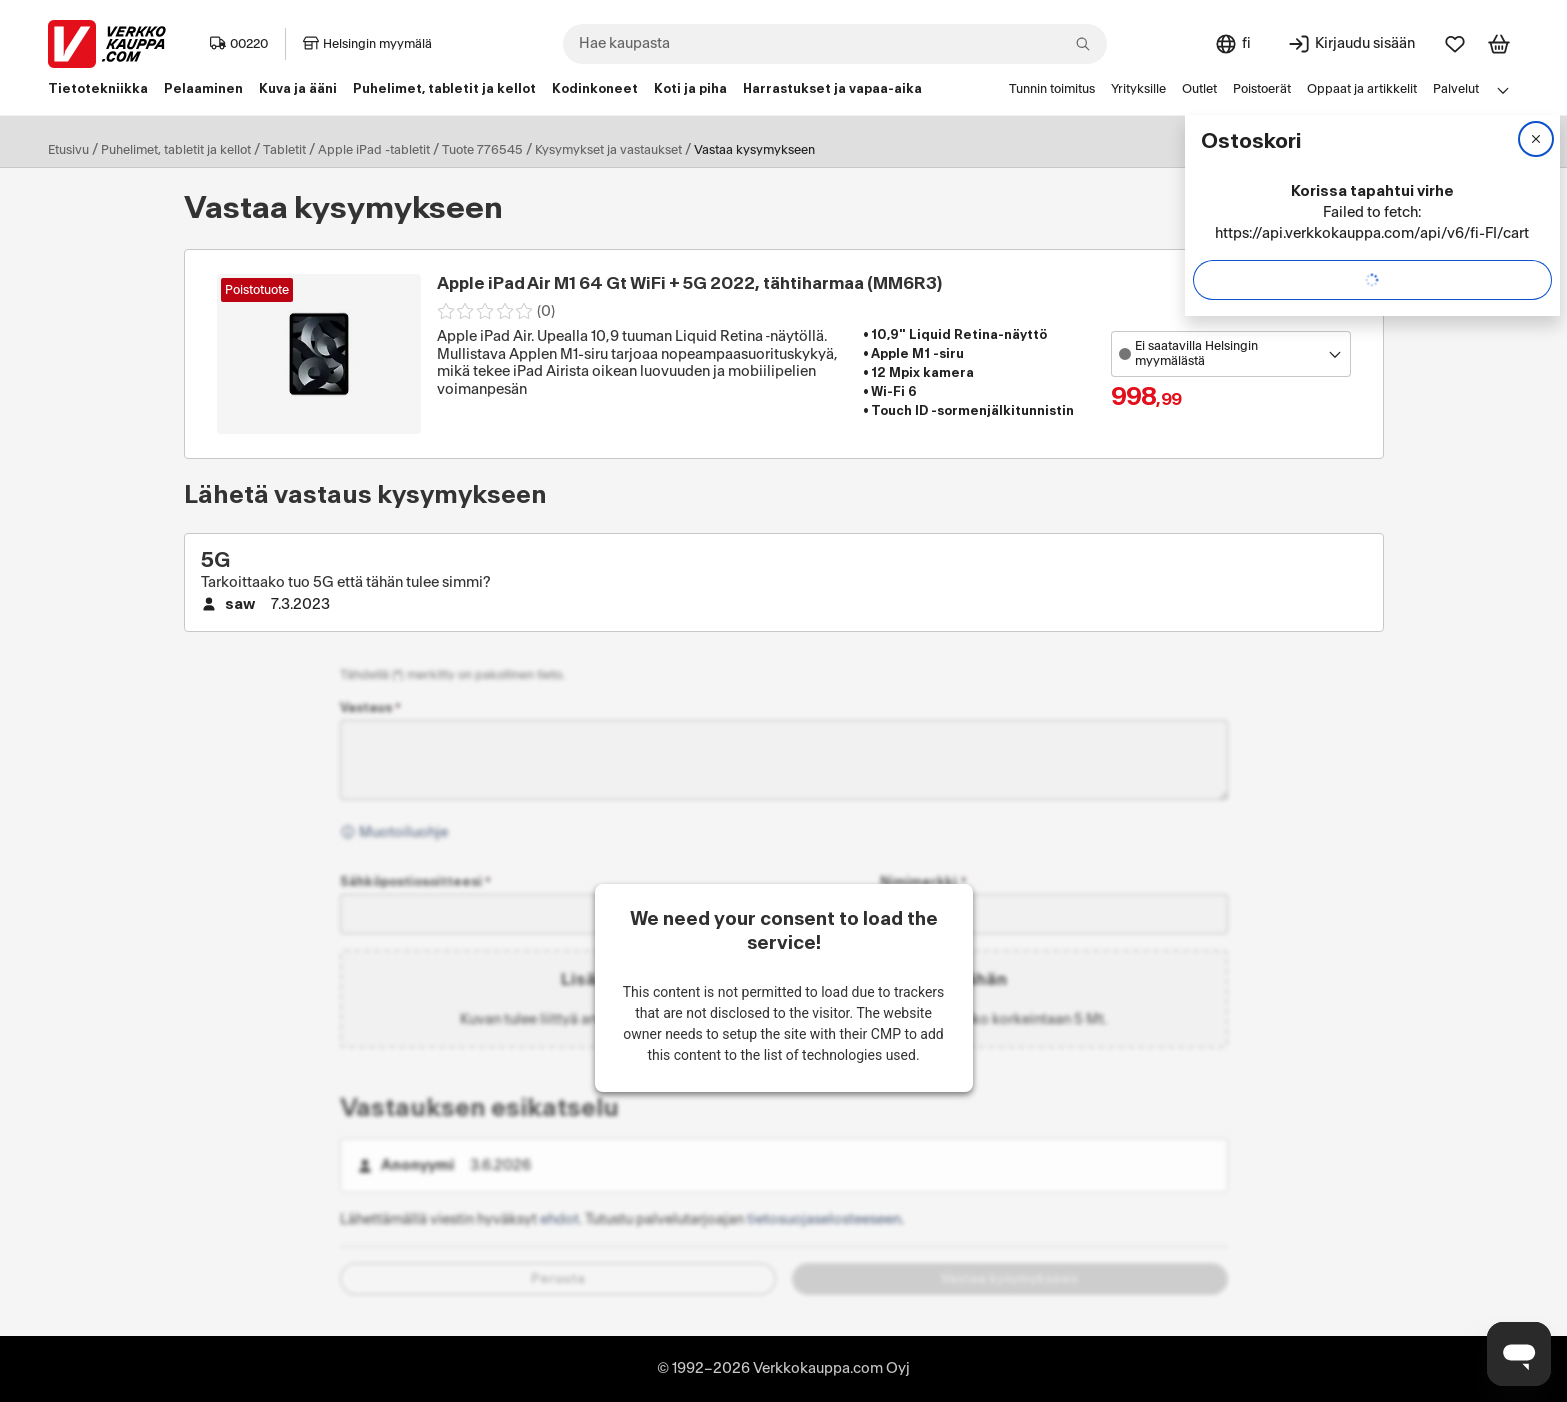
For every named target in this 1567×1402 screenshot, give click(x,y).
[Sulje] (1536, 139)
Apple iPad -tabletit (374, 150)
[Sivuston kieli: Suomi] (1232, 44)
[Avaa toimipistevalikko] (1231, 354)
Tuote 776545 (482, 150)
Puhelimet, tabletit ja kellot (176, 150)
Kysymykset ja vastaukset (608, 150)
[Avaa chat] (1519, 1354)
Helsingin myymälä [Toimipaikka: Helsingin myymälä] (367, 44)
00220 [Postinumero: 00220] (239, 44)
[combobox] (835, 44)
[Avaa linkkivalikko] (1503, 90)
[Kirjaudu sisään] (1351, 44)
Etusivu (68, 150)
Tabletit (284, 150)
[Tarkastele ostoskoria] (1499, 44)
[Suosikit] (1455, 44)
